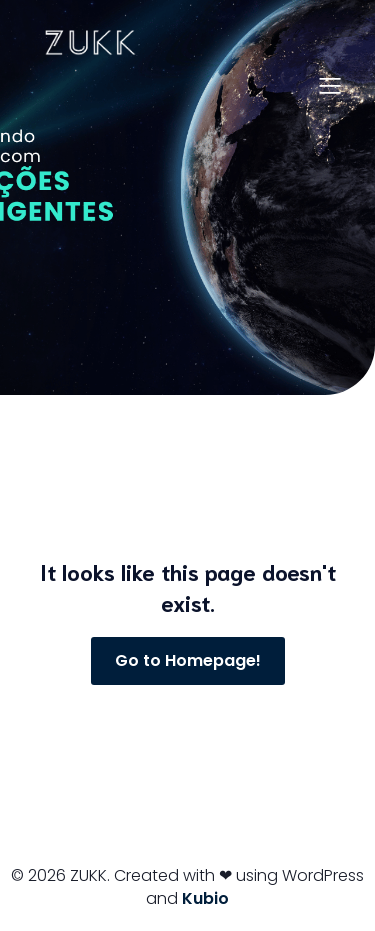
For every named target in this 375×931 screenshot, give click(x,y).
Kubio (205, 898)
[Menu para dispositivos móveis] (330, 85)
